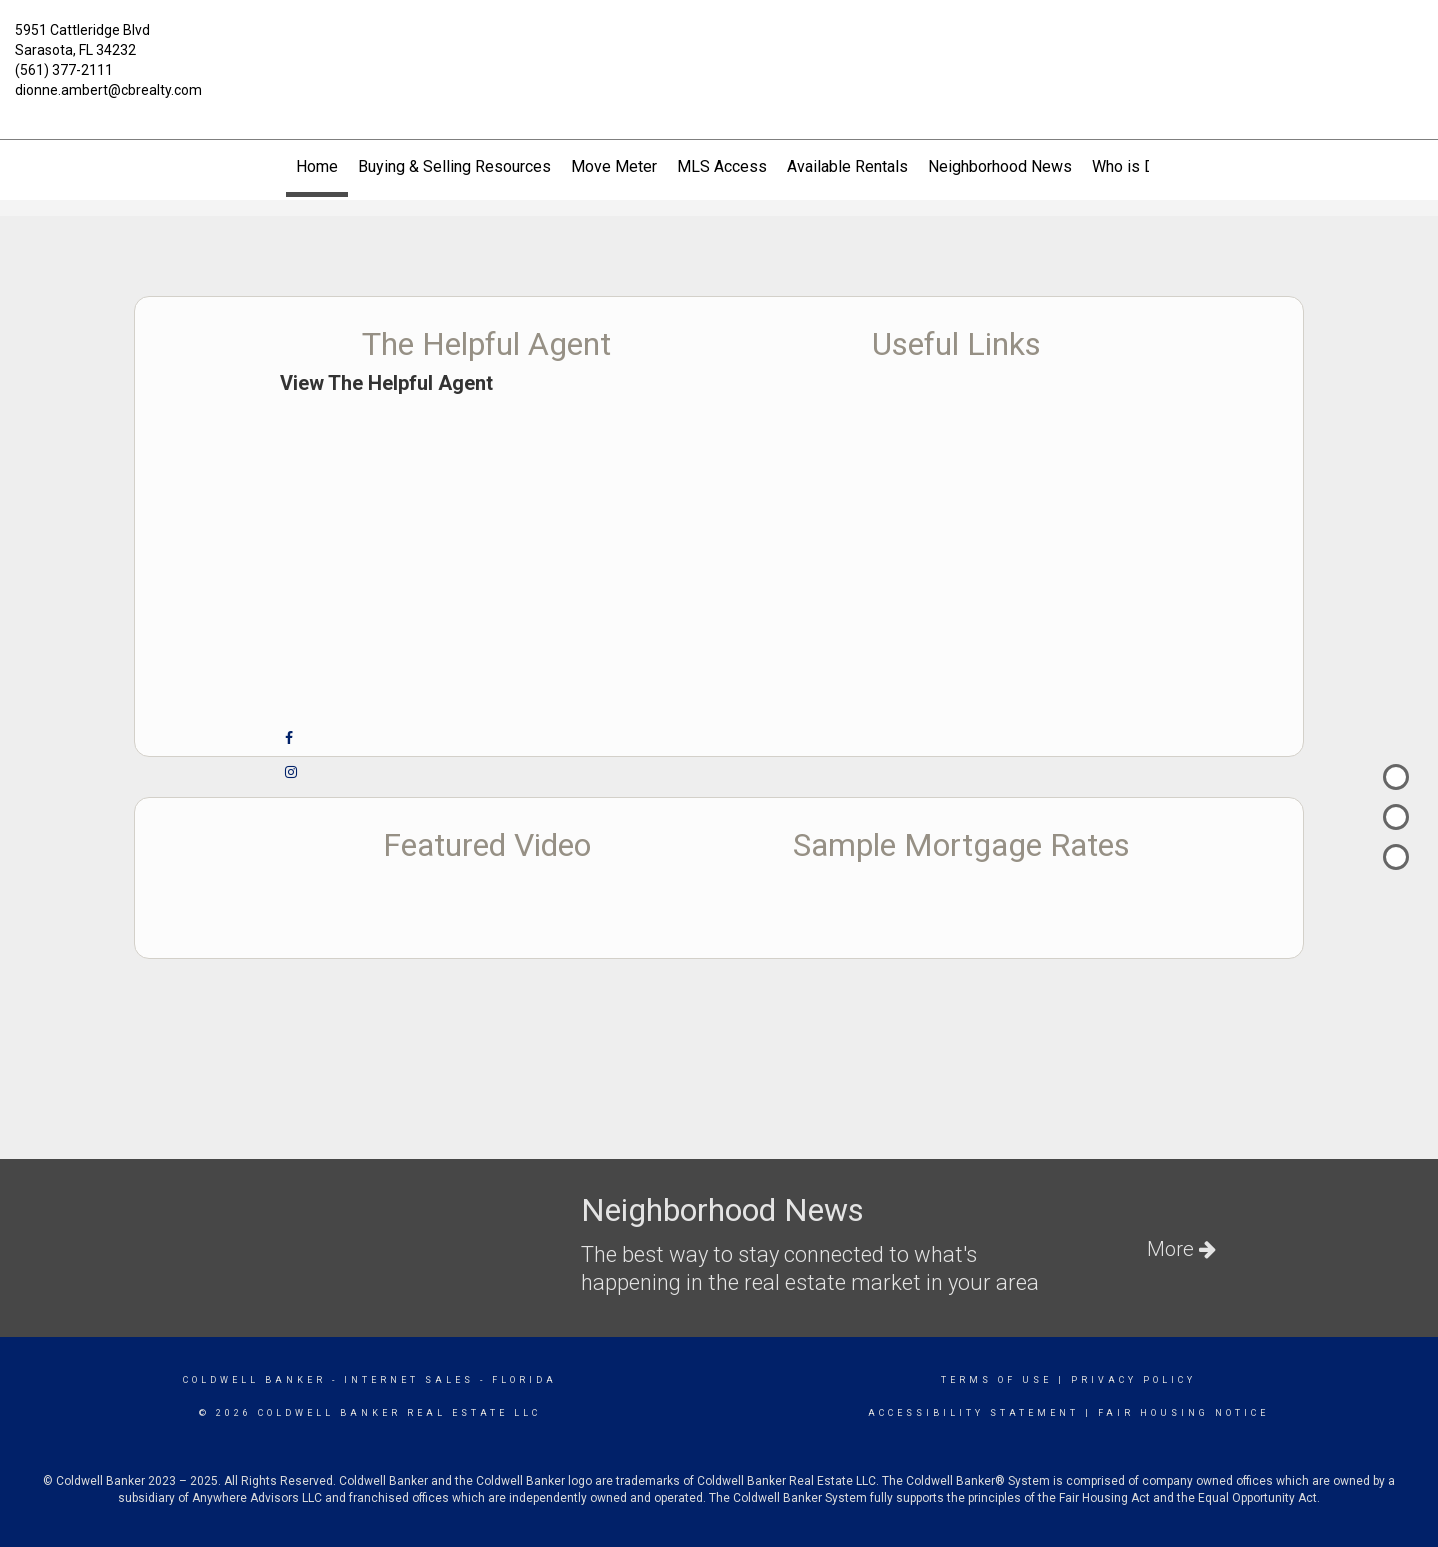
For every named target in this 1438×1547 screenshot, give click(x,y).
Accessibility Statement (973, 1413)
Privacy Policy (1133, 1380)
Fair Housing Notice (1183, 1413)
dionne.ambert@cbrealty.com (108, 90)
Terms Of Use (996, 1380)
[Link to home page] (718, 42)
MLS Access (722, 166)
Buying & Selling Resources (454, 166)
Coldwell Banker (254, 1380)
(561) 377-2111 (64, 70)
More (1181, 1249)
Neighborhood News (1000, 166)
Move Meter (614, 166)
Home (317, 166)
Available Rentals (847, 166)
